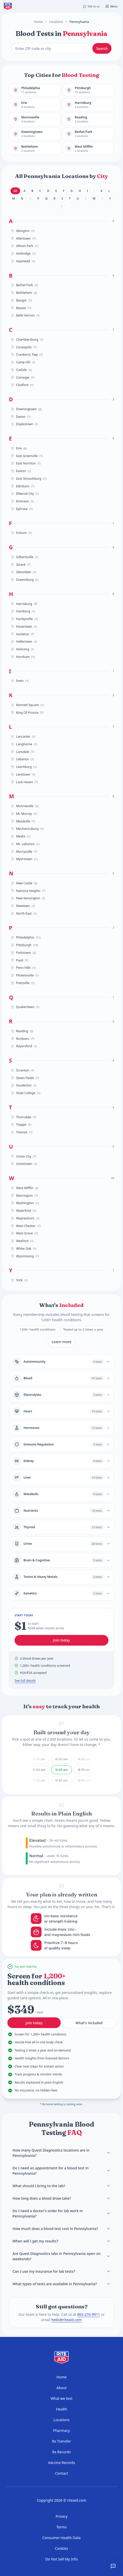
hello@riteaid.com (66, 2319)
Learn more (61, 1341)
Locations (56, 22)
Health (61, 2409)
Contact (61, 2473)
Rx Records (61, 2451)
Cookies (61, 2548)
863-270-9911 (88, 2314)
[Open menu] (111, 6)
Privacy (62, 2516)
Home (38, 22)
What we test (61, 2398)
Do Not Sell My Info (61, 2559)
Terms (61, 2527)
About (61, 2387)
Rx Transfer (61, 2441)
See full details (25, 1680)
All (15, 191)
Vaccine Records (61, 2462)
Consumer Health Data (61, 2537)
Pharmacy (61, 2430)
